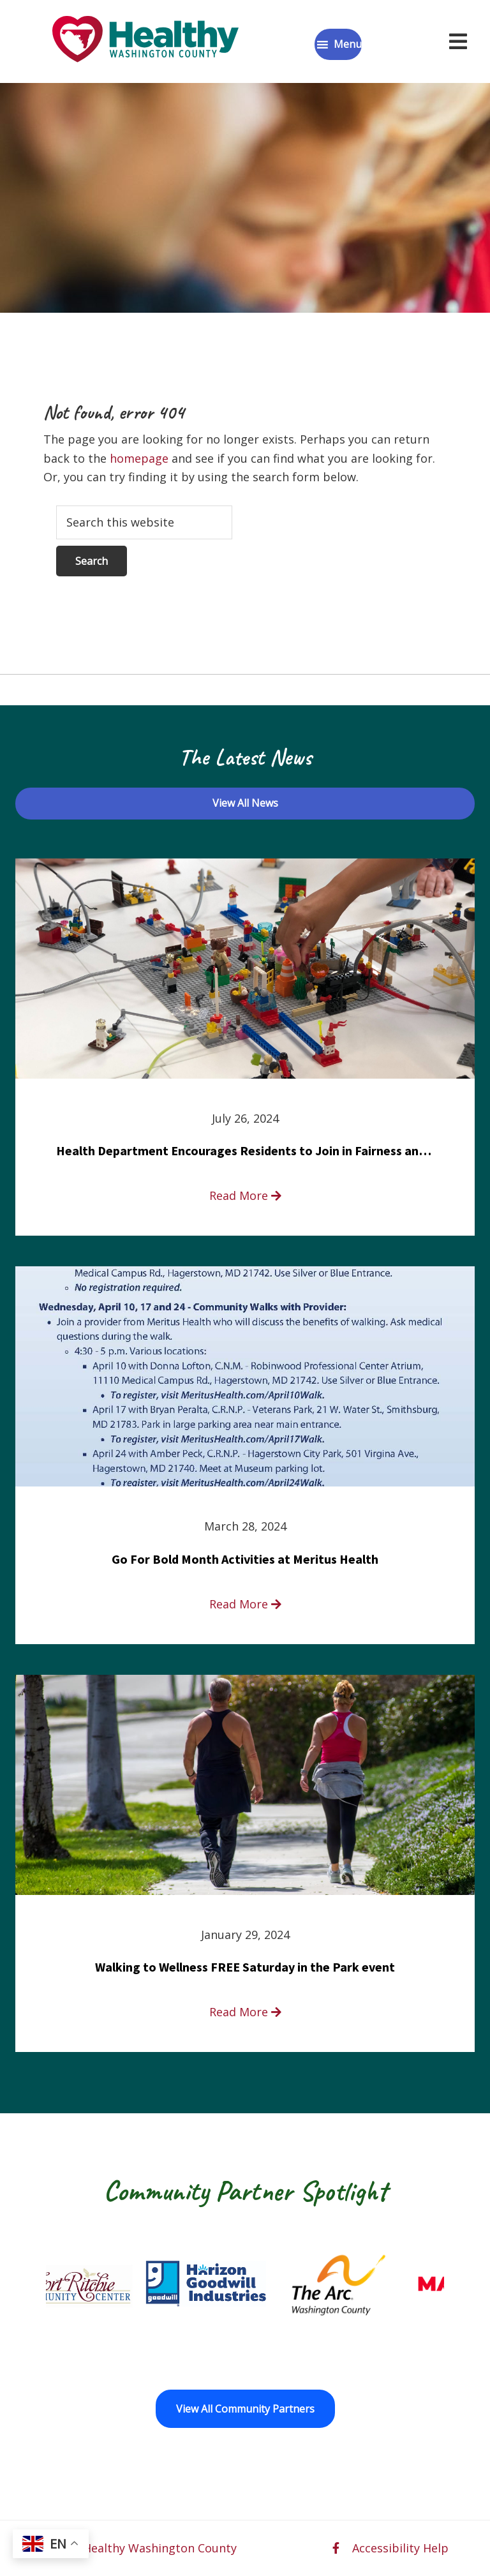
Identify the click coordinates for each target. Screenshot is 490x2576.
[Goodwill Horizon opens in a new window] (239, 2283)
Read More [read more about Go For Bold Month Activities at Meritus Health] (245, 1604)
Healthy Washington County (160, 2548)
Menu (348, 44)
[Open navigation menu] (458, 41)
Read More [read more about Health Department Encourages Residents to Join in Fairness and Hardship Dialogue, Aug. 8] (245, 1195)
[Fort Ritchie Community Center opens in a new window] (106, 2283)
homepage (139, 458)
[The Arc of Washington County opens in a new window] (371, 2283)
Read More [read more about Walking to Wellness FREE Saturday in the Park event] (245, 2011)
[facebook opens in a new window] (335, 2548)
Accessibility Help (400, 2548)
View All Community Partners (245, 2409)
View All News (245, 803)
